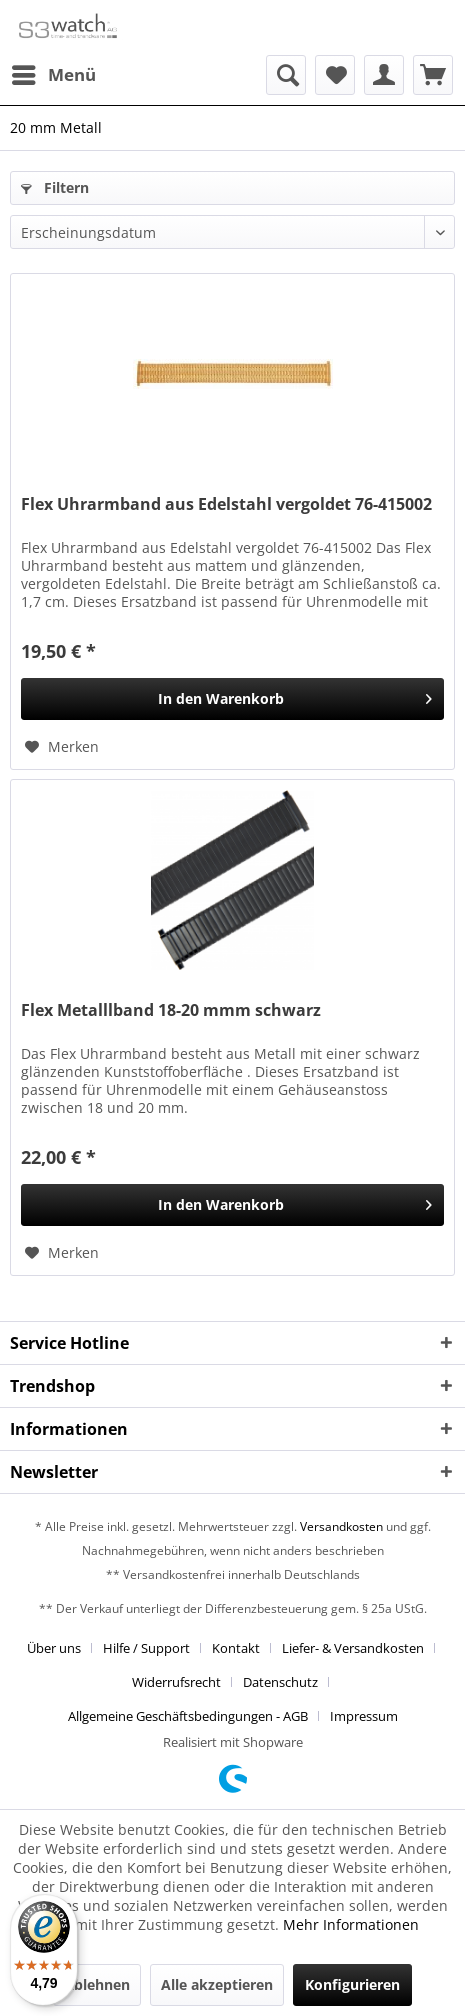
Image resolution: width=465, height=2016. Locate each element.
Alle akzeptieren (217, 1984)
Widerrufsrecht (176, 1682)
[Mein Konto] (384, 75)
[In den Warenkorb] (232, 699)
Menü (54, 72)
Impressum (364, 1716)
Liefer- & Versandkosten (353, 1648)
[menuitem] (53, 75)
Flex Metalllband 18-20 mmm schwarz (171, 1010)
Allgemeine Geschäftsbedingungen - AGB (188, 1716)
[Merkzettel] (335, 75)
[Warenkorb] (433, 75)
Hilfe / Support (146, 1648)
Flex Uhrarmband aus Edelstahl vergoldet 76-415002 (226, 504)
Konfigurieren (352, 1984)
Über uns (54, 1648)
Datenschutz (280, 1682)
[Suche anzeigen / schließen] (286, 75)
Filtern (55, 187)
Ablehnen (97, 1984)
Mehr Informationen (351, 1924)
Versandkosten (341, 1526)
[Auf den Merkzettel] (62, 747)
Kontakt (236, 1648)
